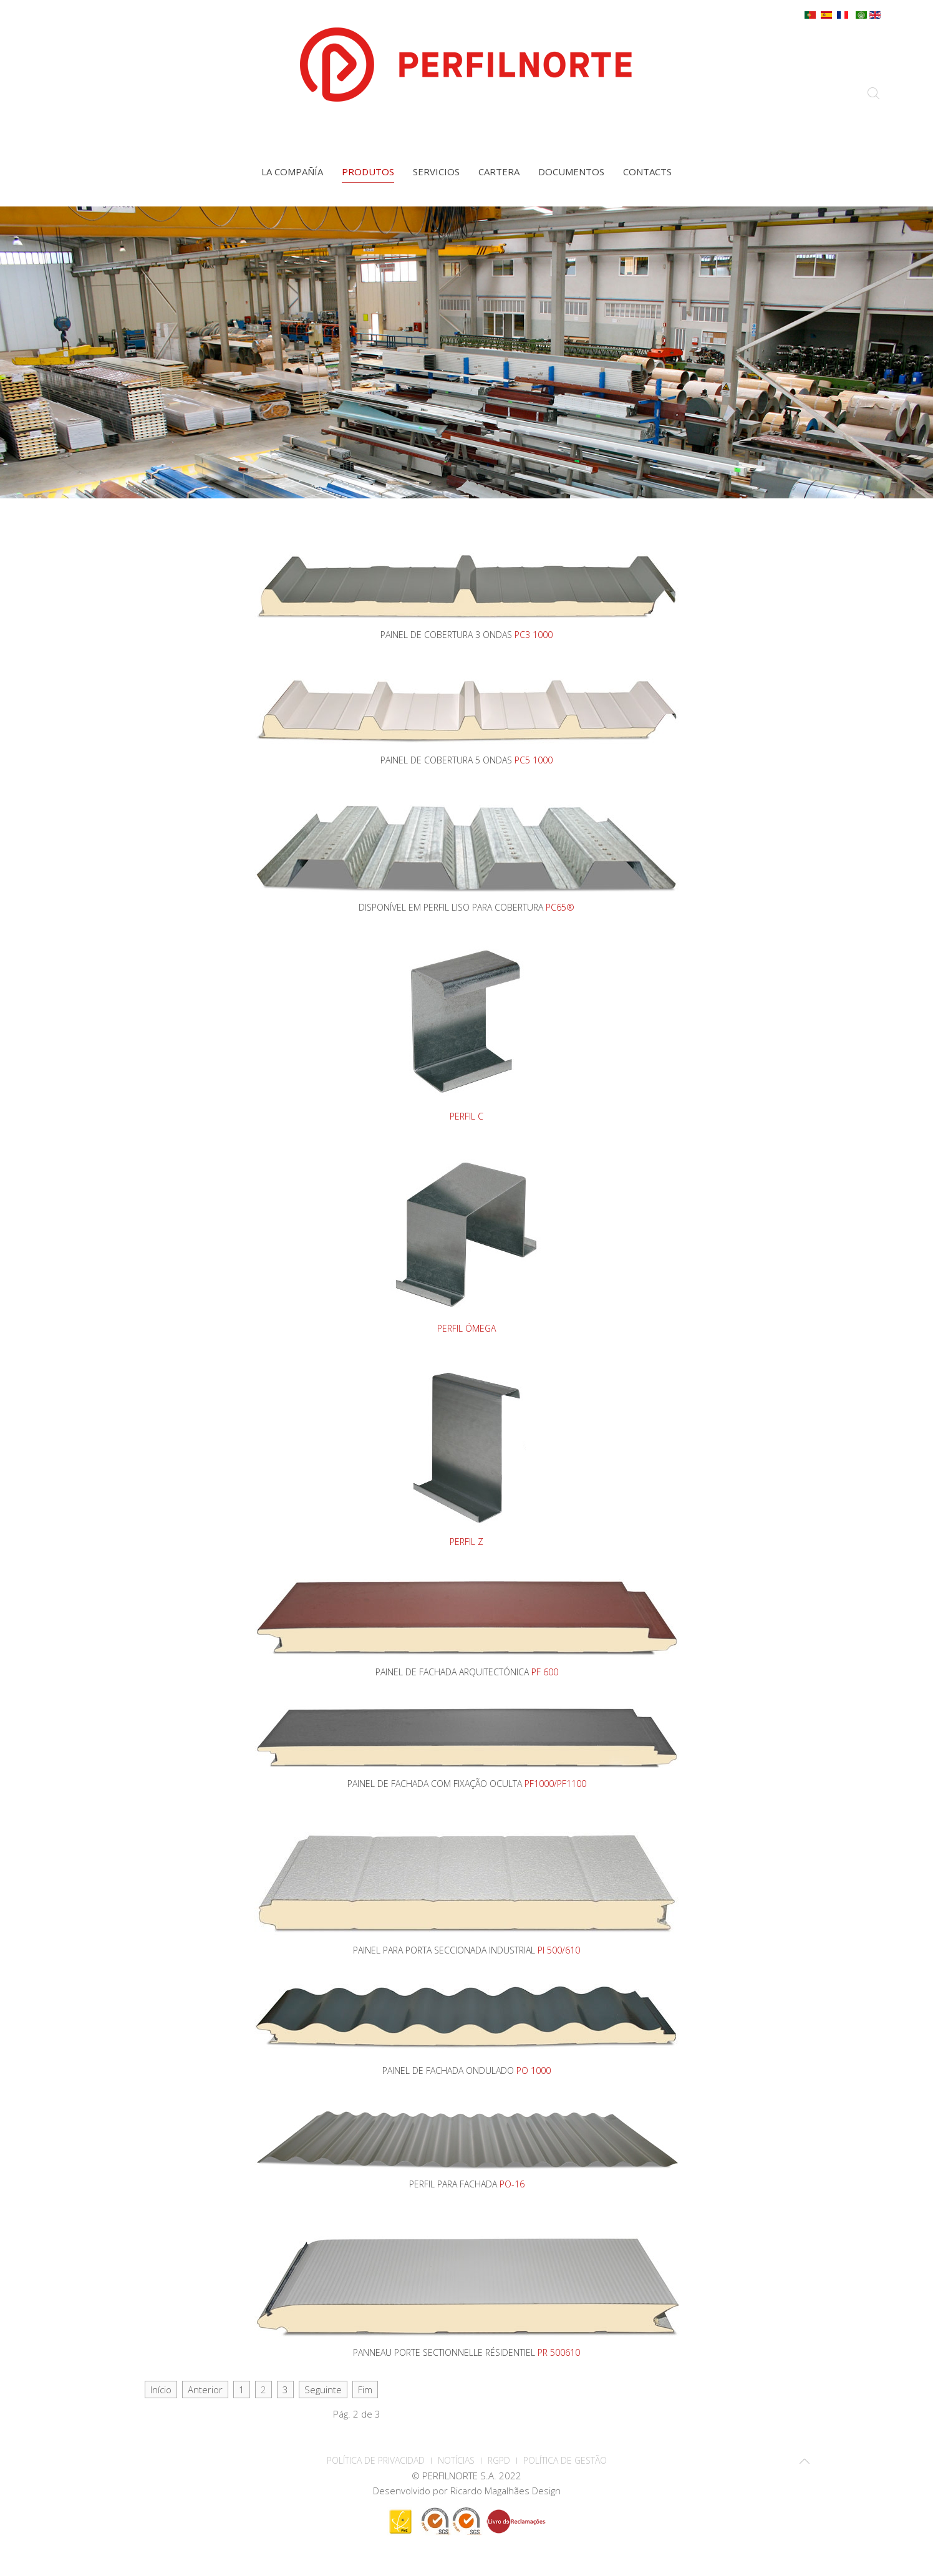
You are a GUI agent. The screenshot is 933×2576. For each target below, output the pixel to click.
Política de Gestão (565, 2460)
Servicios (436, 171)
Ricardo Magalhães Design (505, 2490)
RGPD (499, 2460)
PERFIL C (466, 1116)
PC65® (560, 907)
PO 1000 (533, 2070)
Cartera (499, 171)
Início (161, 2389)
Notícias (456, 2460)
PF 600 (544, 1672)
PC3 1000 (534, 635)
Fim (365, 2389)
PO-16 (512, 2184)
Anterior (205, 2389)
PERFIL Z (466, 1541)
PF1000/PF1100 (555, 1783)
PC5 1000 (534, 760)
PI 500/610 (559, 1950)
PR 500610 (559, 2352)
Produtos (368, 171)
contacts (647, 171)
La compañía (292, 171)
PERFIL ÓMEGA (466, 1328)
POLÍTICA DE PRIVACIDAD (376, 2460)
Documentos (571, 171)
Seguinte (323, 2389)
